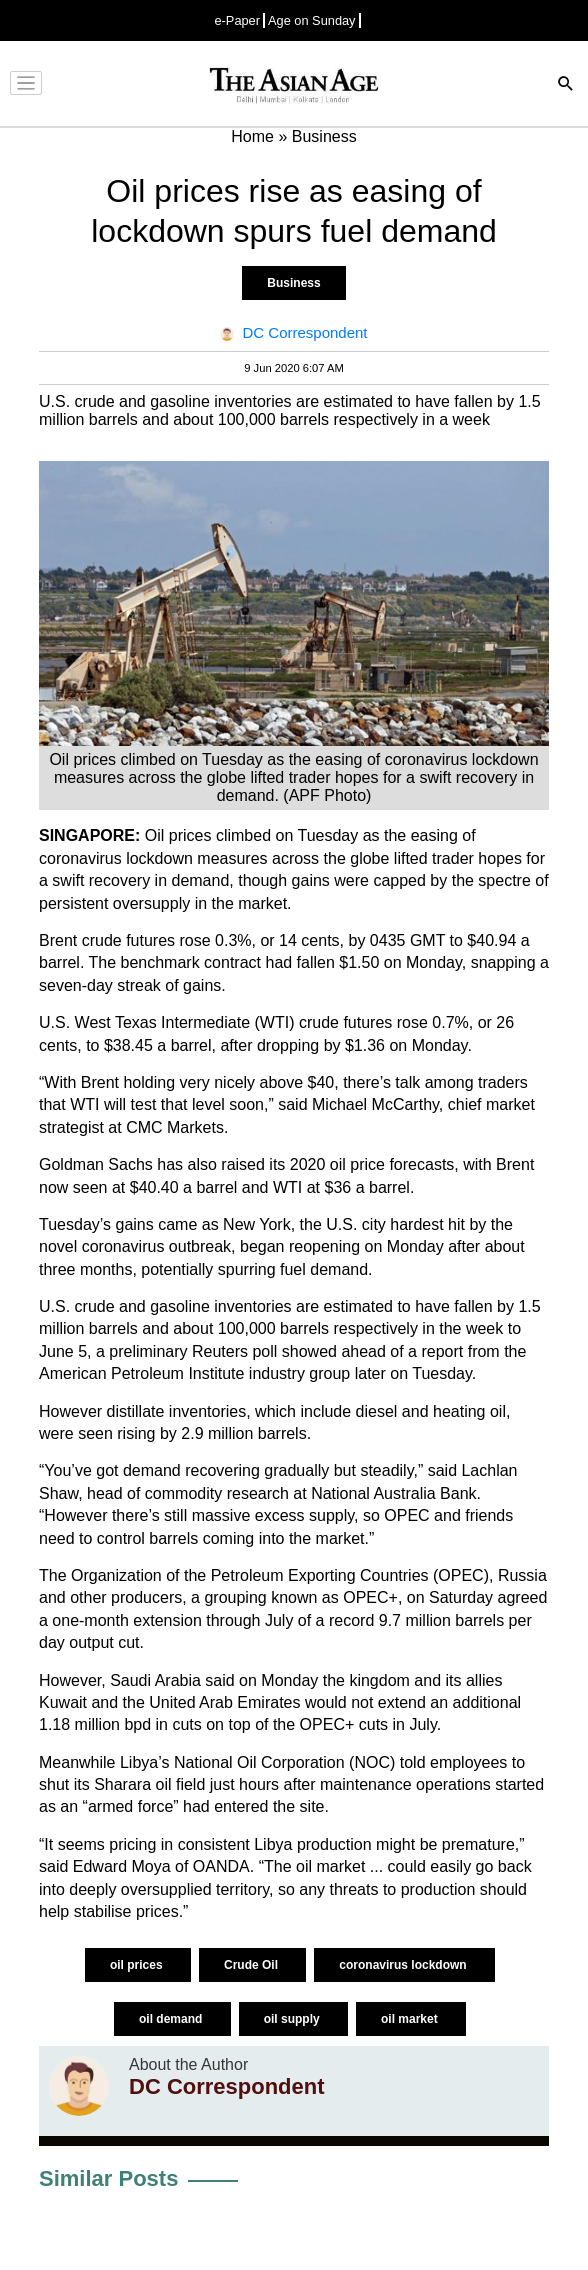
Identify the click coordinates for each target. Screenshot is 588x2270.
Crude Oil (252, 1965)
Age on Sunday (312, 20)
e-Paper (237, 20)
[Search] (566, 85)
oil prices (138, 1965)
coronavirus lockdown (404, 1965)
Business (293, 283)
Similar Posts (108, 2178)
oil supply (293, 2019)
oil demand (172, 2019)
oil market (411, 2019)
